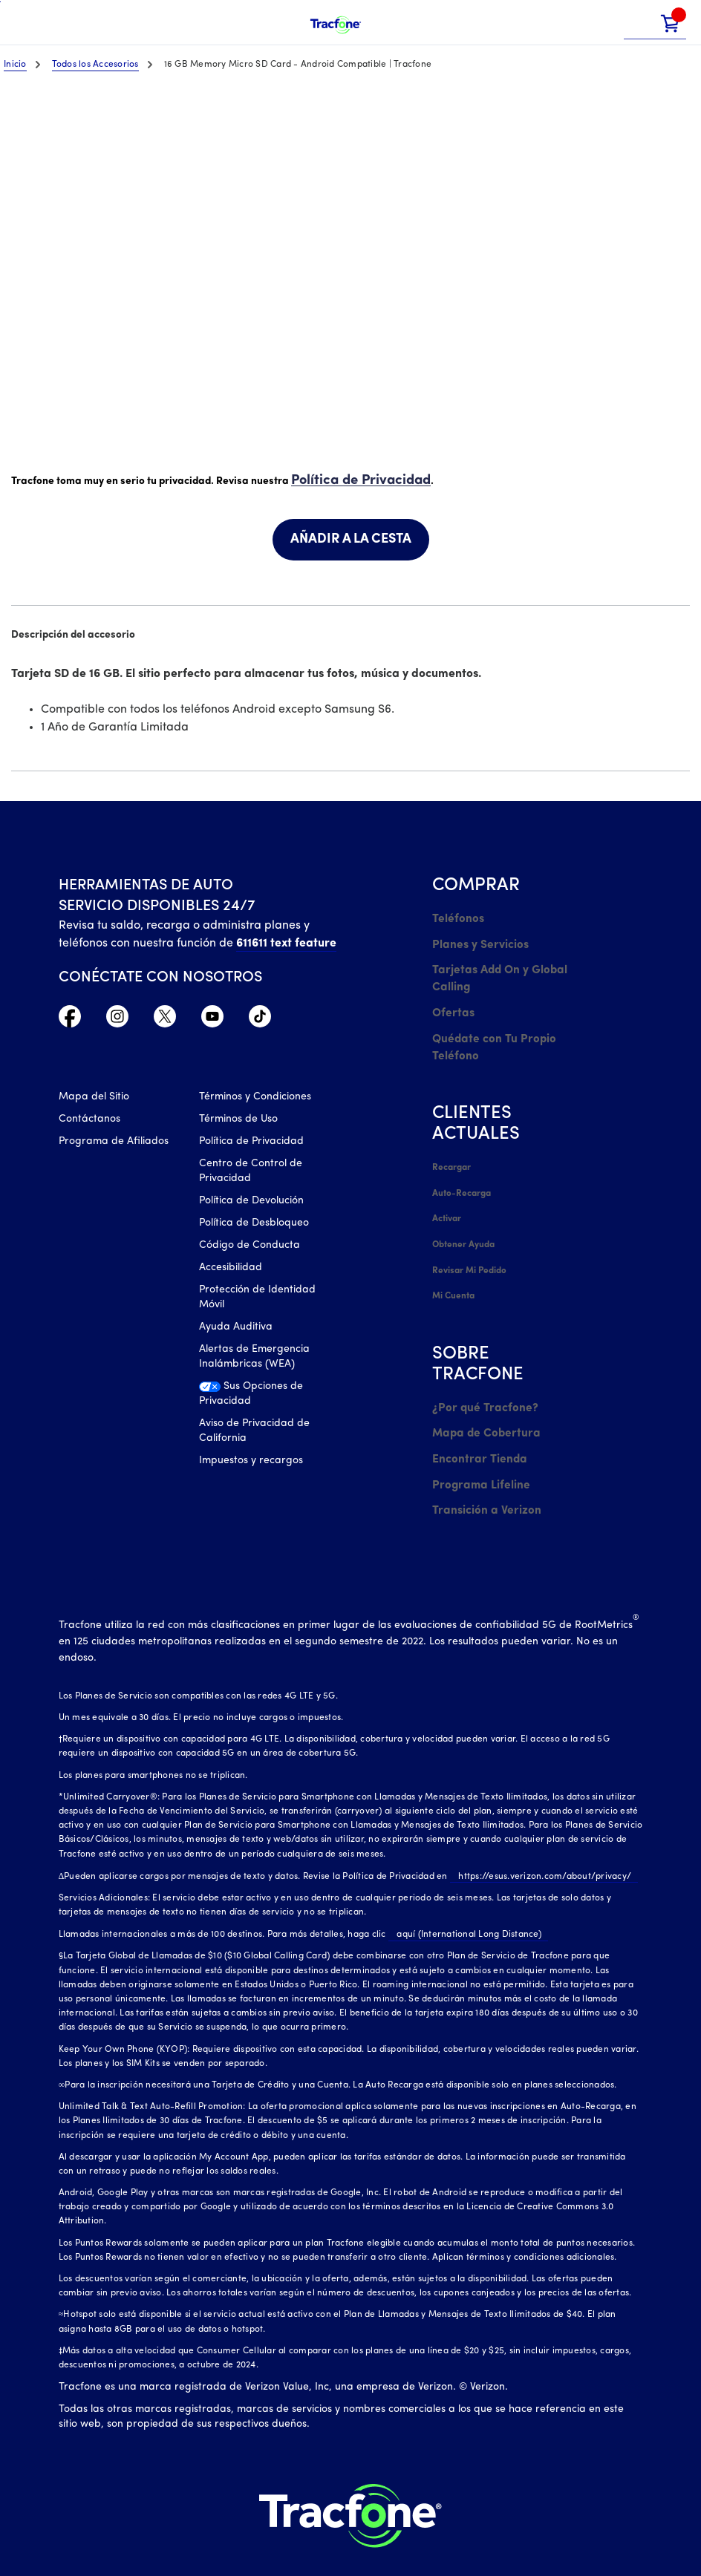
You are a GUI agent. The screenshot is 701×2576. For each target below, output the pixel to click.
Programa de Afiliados (114, 1144)
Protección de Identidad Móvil (257, 1300)
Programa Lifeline (475, 1430)
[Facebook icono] (70, 1018)
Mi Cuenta (453, 1255)
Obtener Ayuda (463, 1210)
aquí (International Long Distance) (460, 1874)
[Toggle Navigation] (22, 22)
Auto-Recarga (461, 1166)
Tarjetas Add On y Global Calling (493, 968)
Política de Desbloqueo (254, 1226)
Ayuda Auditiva (236, 1330)
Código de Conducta (249, 1248)
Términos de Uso (238, 1122)
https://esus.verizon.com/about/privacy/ (536, 1815)
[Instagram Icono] (117, 1018)
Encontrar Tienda (474, 1407)
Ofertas (450, 998)
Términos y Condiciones (255, 1099)
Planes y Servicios (474, 938)
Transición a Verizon (480, 1452)
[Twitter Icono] (165, 1018)
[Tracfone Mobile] (336, 23)
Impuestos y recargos (251, 1463)
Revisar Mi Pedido (468, 1233)
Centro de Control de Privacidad (250, 1174)
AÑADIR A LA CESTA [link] (350, 538)
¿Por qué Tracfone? (479, 1363)
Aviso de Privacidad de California (254, 1434)
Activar (446, 1188)
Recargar (451, 1144)
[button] (639, 22)
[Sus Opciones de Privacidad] (258, 1400)
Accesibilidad (230, 1270)
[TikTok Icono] (260, 1018)
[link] (670, 22)
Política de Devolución (251, 1203)
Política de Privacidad (353, 479)
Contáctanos (89, 1122)
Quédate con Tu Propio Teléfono (488, 1028)
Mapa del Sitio (94, 1099)
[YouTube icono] (212, 1018)
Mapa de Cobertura (481, 1385)
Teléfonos (454, 916)
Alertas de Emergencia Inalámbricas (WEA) (254, 1360)
